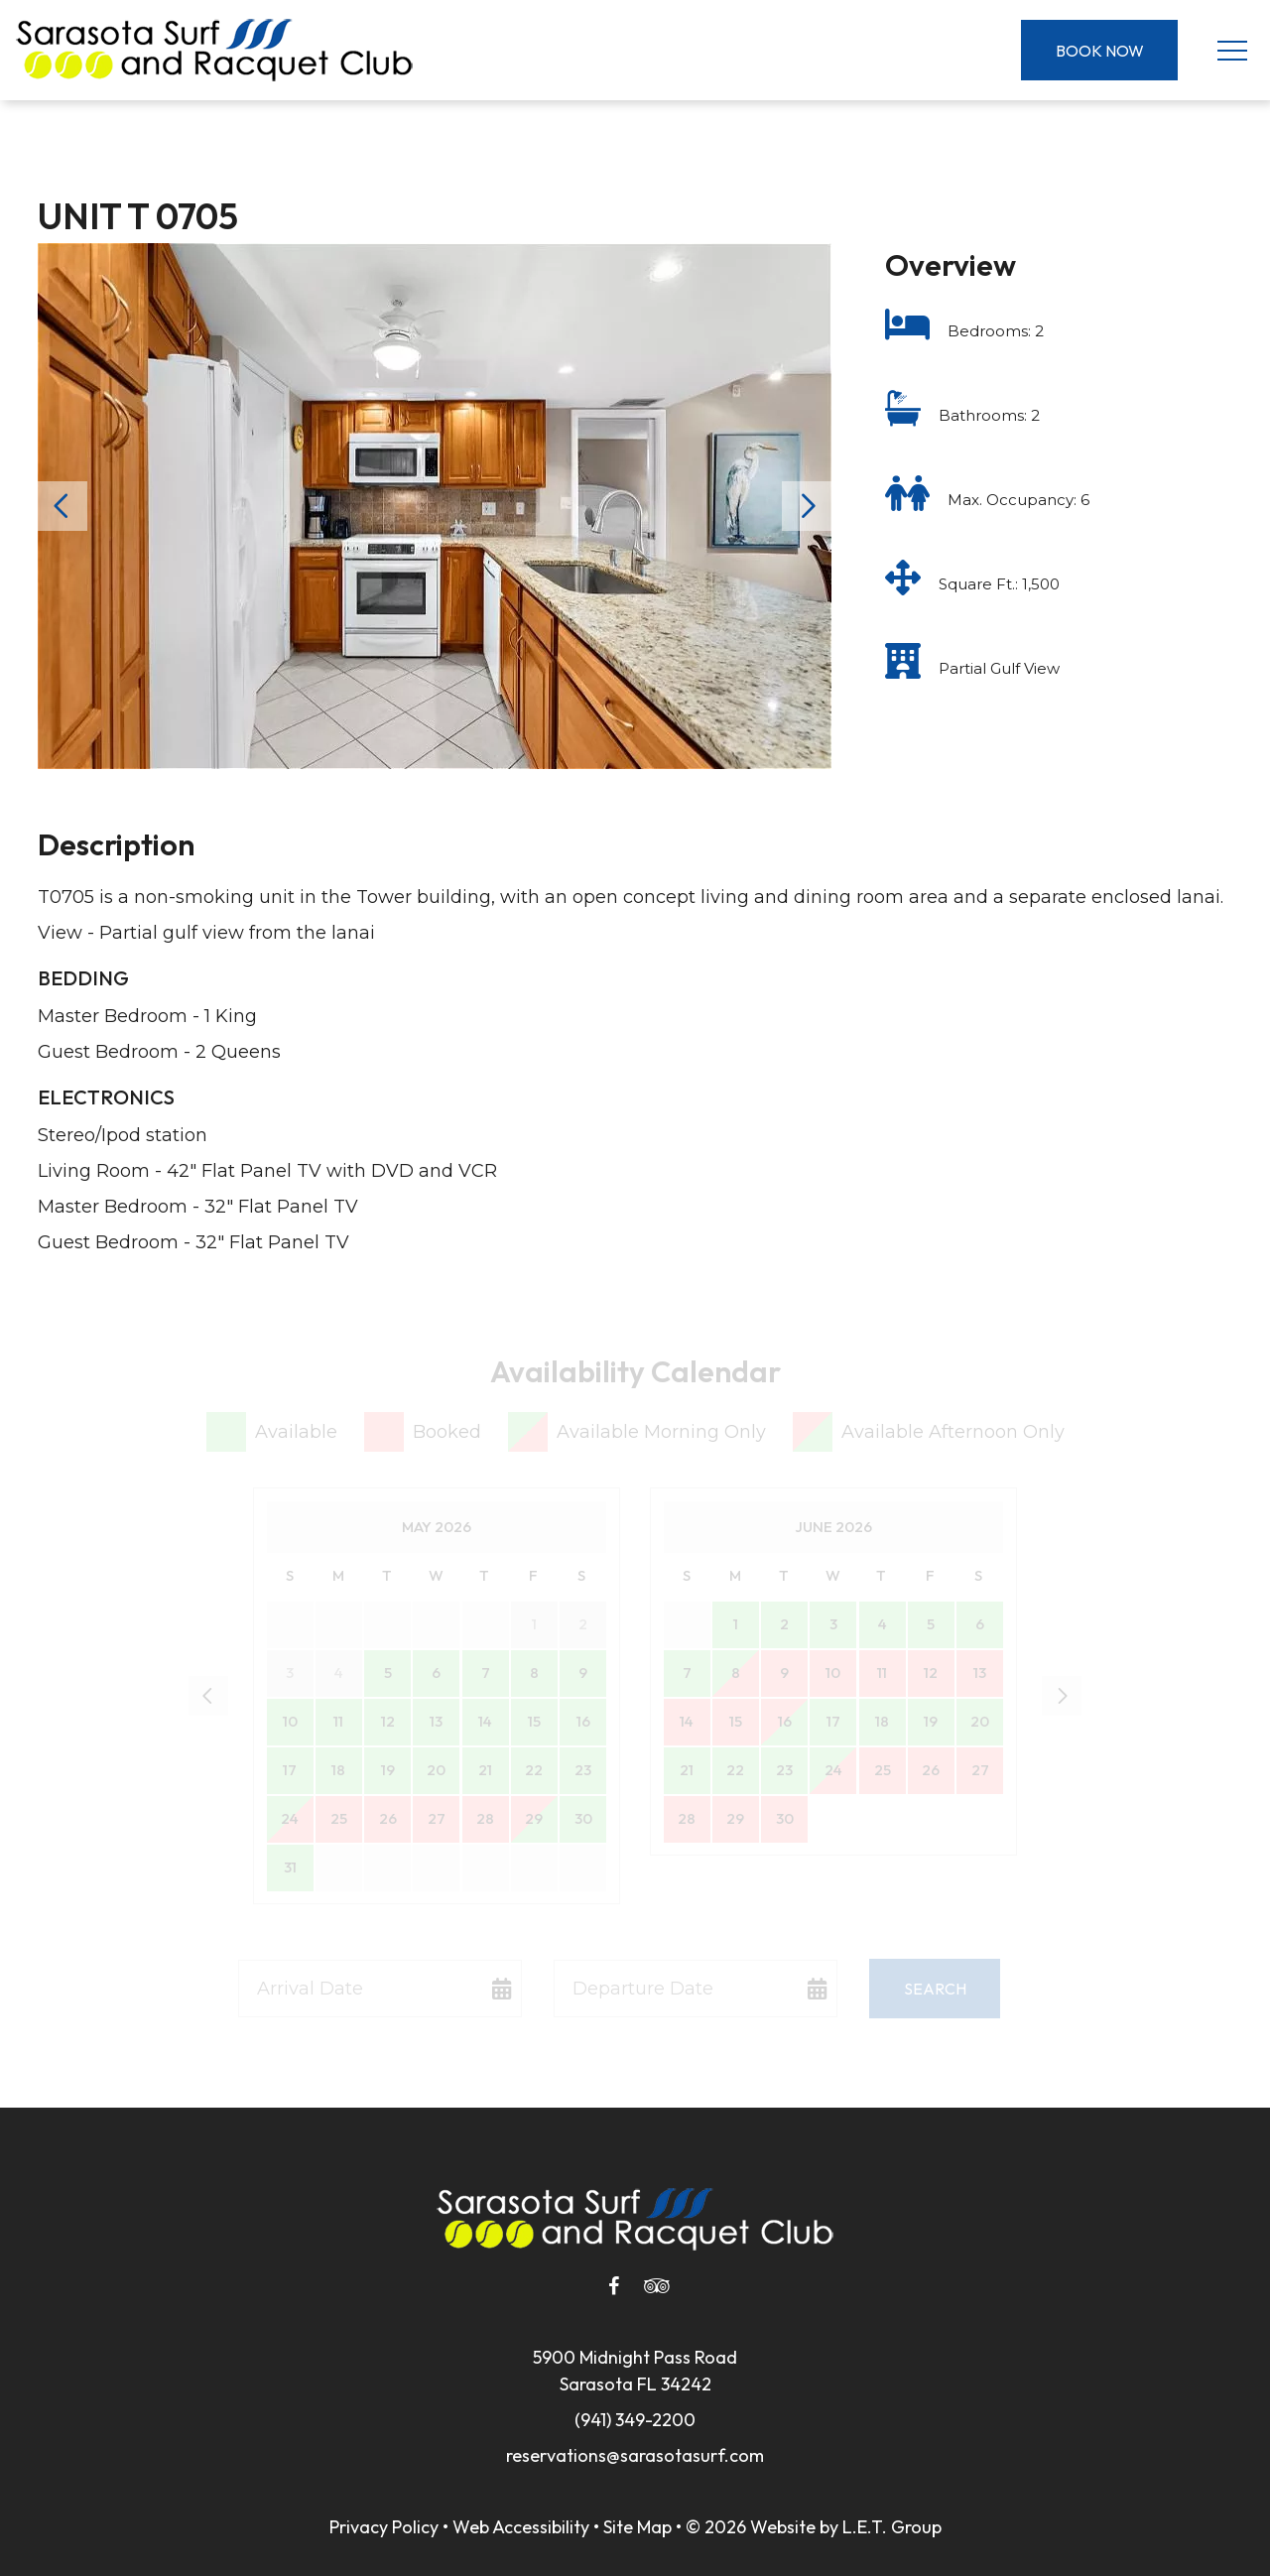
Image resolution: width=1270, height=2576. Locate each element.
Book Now (1100, 51)
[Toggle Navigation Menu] (1231, 50)
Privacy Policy (384, 2526)
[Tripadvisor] (657, 2286)
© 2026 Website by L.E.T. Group (814, 2526)
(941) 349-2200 (635, 2419)
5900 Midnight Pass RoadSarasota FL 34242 (635, 2370)
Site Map (637, 2526)
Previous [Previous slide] (62, 506)
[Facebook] (613, 2286)
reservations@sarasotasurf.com (635, 2455)
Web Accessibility (520, 2526)
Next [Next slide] (806, 506)
